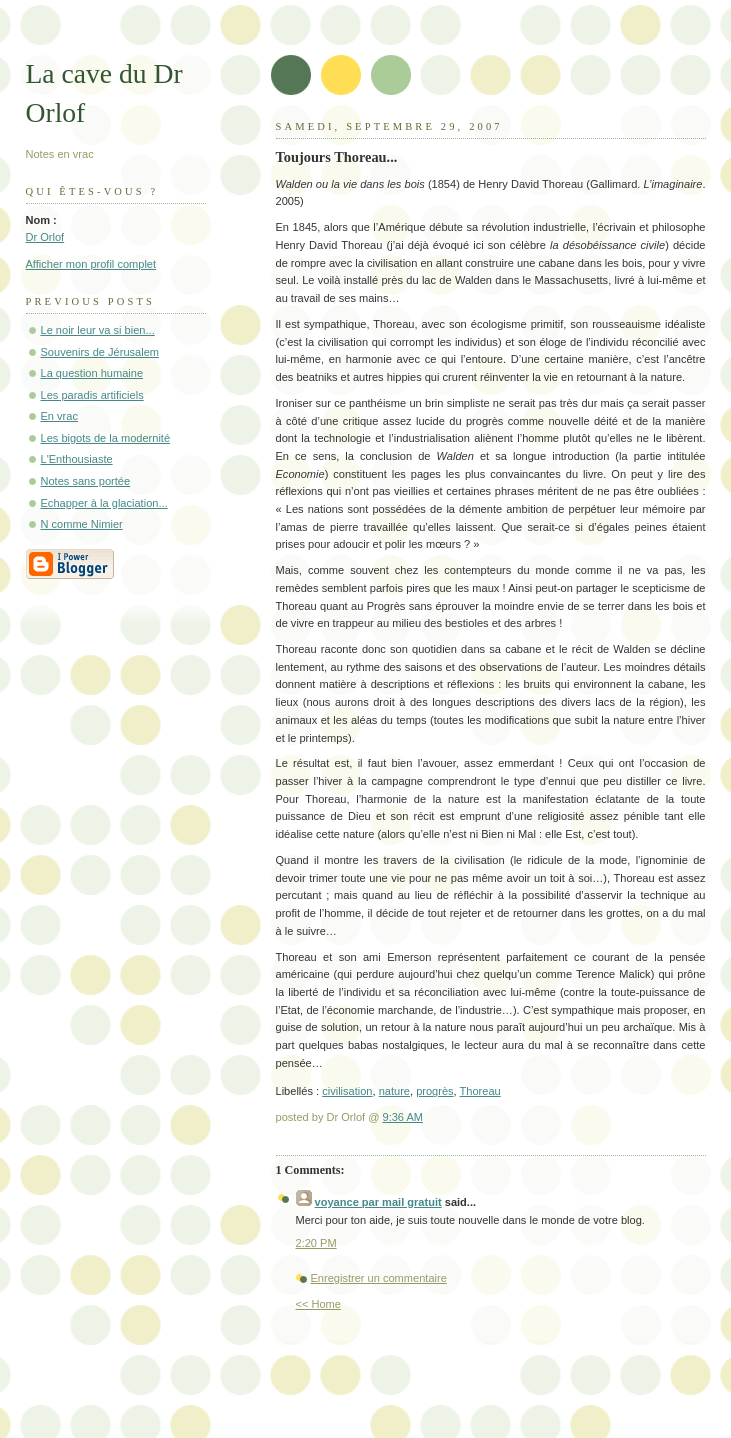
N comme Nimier (82, 524)
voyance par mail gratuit (378, 1202)
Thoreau (480, 1091)
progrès (434, 1091)
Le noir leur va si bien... (98, 330)
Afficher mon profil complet (91, 264)
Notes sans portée (86, 481)
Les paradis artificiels (92, 395)
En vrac (59, 416)
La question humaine (92, 373)
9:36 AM (403, 1117)
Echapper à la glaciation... (104, 503)
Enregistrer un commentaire (379, 1278)
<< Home (318, 1304)
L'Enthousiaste (77, 459)
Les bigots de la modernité (106, 438)
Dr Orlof (45, 237)
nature (394, 1091)
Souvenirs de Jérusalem (100, 352)
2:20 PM (316, 1243)
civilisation (347, 1091)
